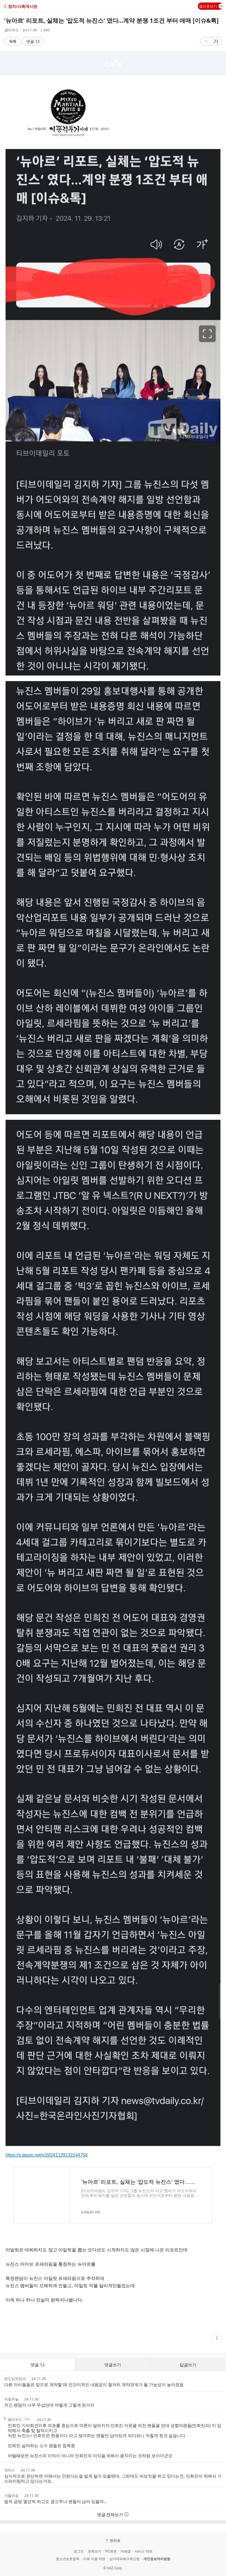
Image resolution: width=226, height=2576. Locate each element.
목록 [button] (12, 41)
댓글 (33, 41)
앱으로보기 (211, 6)
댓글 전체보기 (113, 2514)
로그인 (79, 2551)
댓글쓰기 (112, 2364)
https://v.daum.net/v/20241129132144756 (47, 2155)
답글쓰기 (188, 2364)
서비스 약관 (143, 2551)
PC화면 (111, 2551)
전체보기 (94, 2551)
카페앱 (126, 2551)
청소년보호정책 (67, 2559)
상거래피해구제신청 (124, 2559)
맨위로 (113, 2540)
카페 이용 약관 (94, 2559)
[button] (28, 6)
